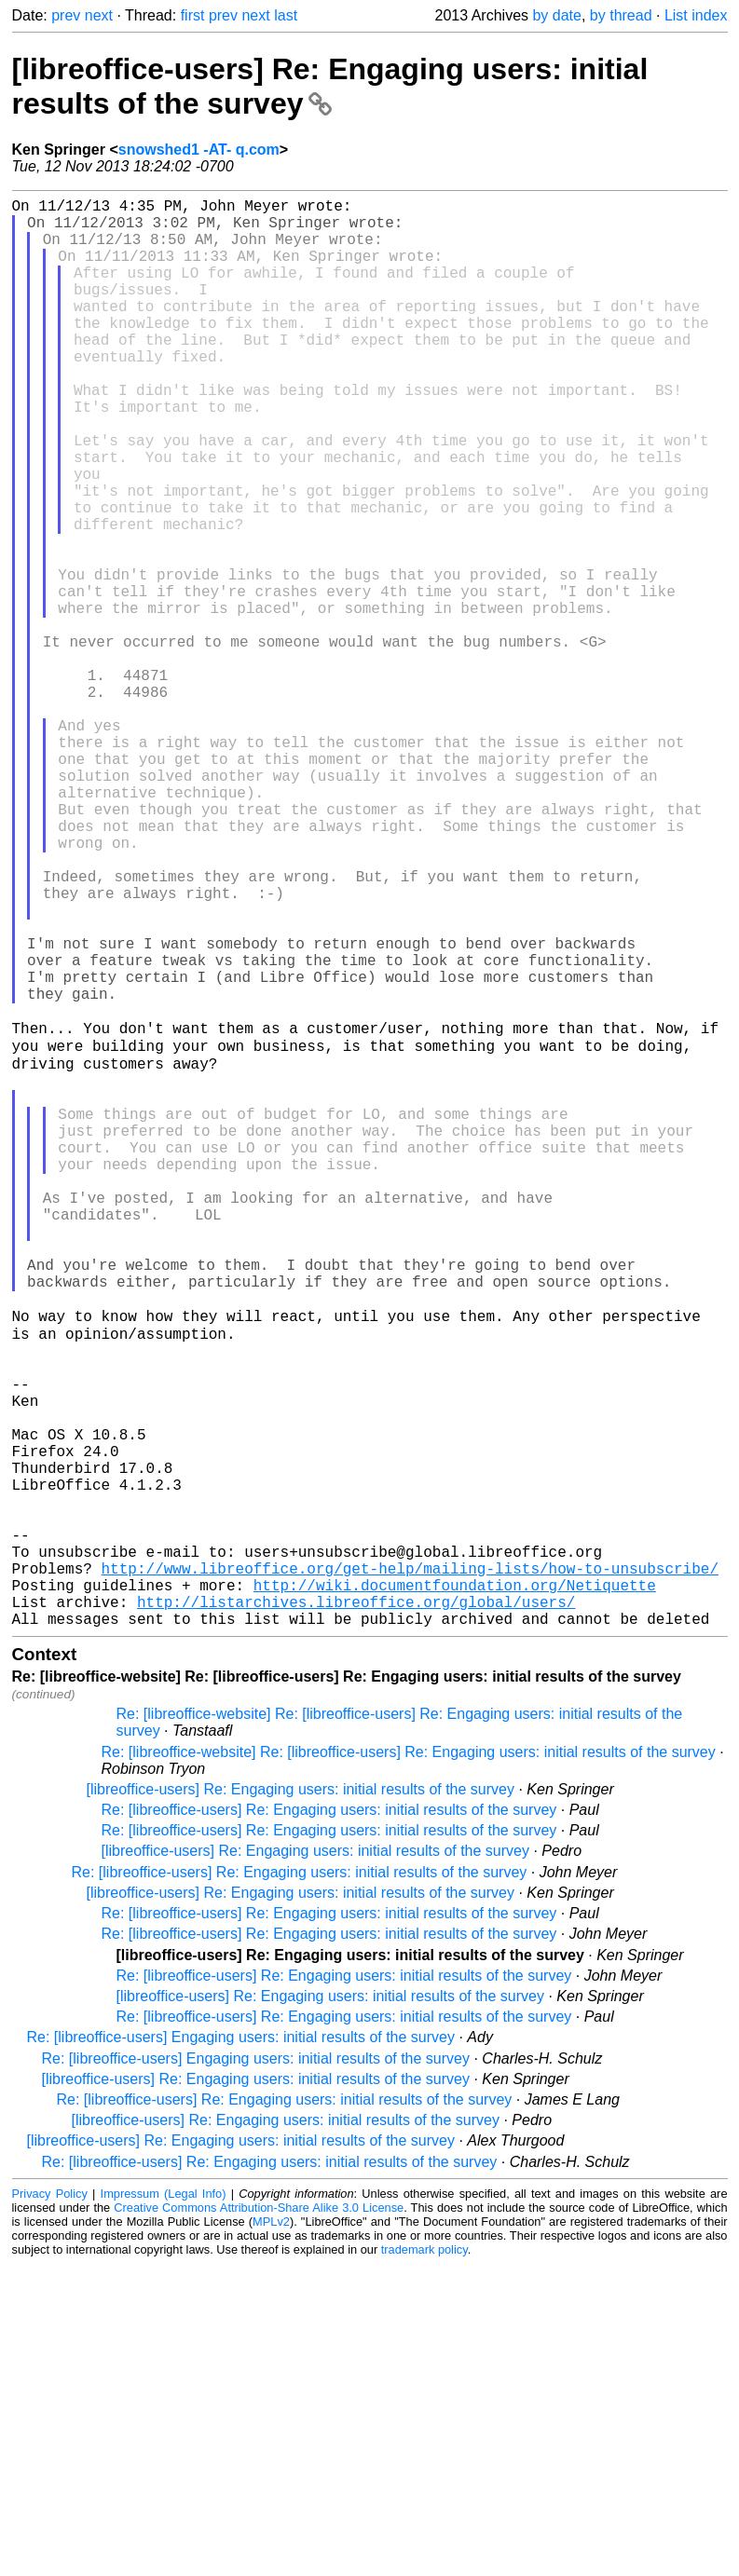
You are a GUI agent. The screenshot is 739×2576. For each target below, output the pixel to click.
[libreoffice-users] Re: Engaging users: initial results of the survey (330, 86)
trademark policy (424, 2562)
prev (65, 15)
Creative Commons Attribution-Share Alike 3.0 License (259, 2520)
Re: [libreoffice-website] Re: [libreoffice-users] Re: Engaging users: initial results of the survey (409, 2064)
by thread (621, 15)
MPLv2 (271, 2534)
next (99, 15)
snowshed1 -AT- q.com (199, 149)
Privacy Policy (50, 2506)
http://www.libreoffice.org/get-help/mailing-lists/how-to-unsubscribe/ (410, 1869)
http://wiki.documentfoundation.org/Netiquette (454, 1889)
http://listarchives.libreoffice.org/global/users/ (356, 1910)
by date (556, 15)
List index (696, 15)
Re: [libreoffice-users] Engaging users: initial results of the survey (241, 2349)
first (193, 15)
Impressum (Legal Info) (163, 2506)
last (285, 15)
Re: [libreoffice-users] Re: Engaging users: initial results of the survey (329, 2122)
